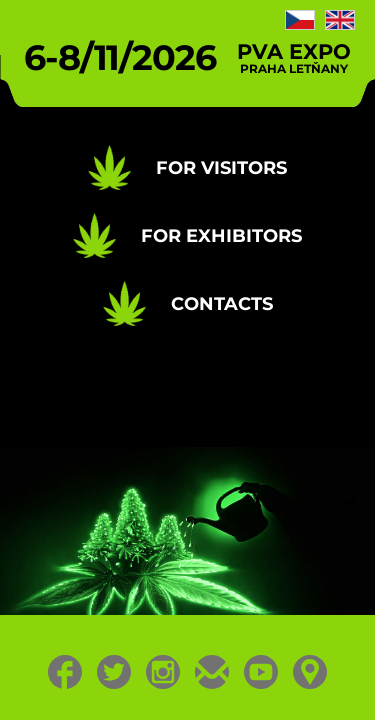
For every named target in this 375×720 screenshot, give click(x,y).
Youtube (261, 672)
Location (310, 672)
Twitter (114, 672)
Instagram (163, 672)
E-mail (212, 672)
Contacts (222, 304)
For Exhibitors (221, 236)
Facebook (65, 672)
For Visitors (221, 168)
